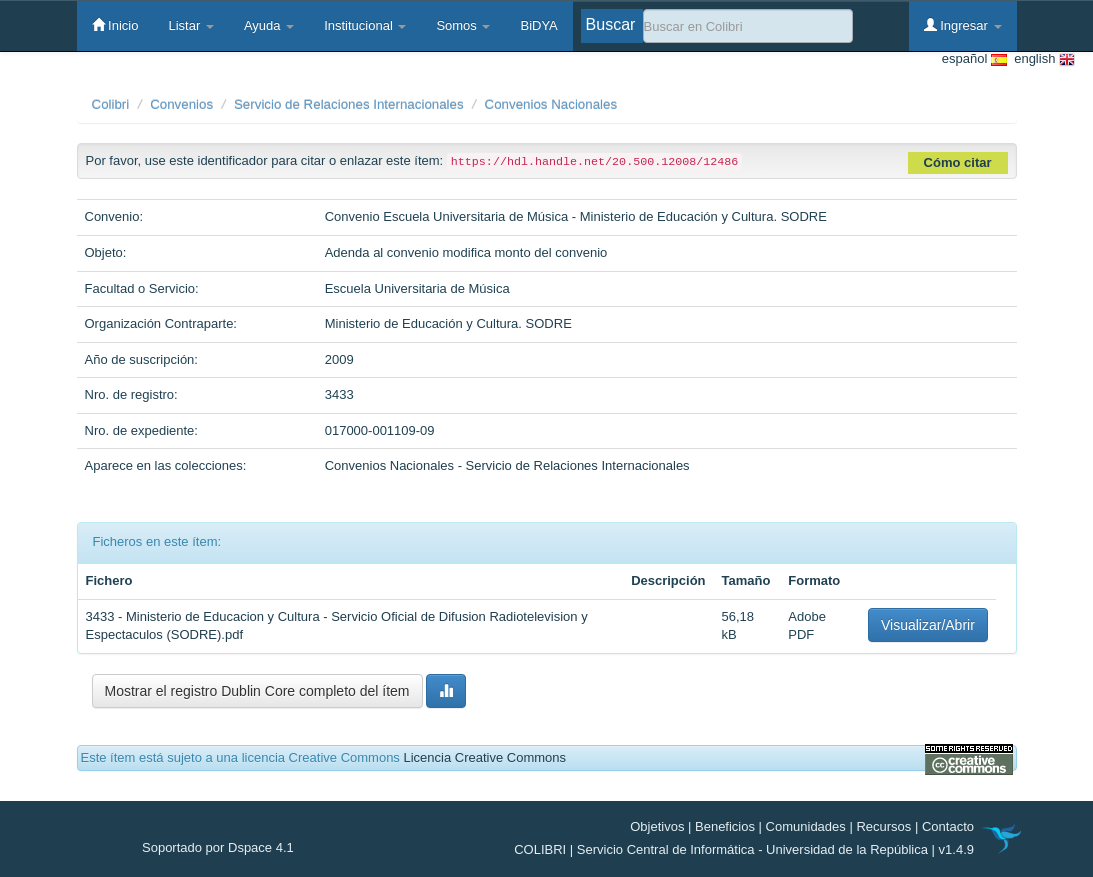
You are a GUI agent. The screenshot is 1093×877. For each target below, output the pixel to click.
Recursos (883, 826)
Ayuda (269, 25)
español (974, 59)
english (1041, 59)
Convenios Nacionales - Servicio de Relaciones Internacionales (507, 465)
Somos (463, 25)
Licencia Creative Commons (484, 757)
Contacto (948, 826)
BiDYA (538, 25)
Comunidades (806, 826)
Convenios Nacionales (551, 104)
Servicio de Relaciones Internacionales (349, 104)
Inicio (115, 25)
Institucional (365, 25)
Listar (190, 25)
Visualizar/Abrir (928, 625)
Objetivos (657, 826)
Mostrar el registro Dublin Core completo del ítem (257, 691)
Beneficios (725, 826)
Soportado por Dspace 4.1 (218, 847)
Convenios (181, 104)
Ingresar (963, 25)
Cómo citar (958, 162)
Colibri (111, 104)
